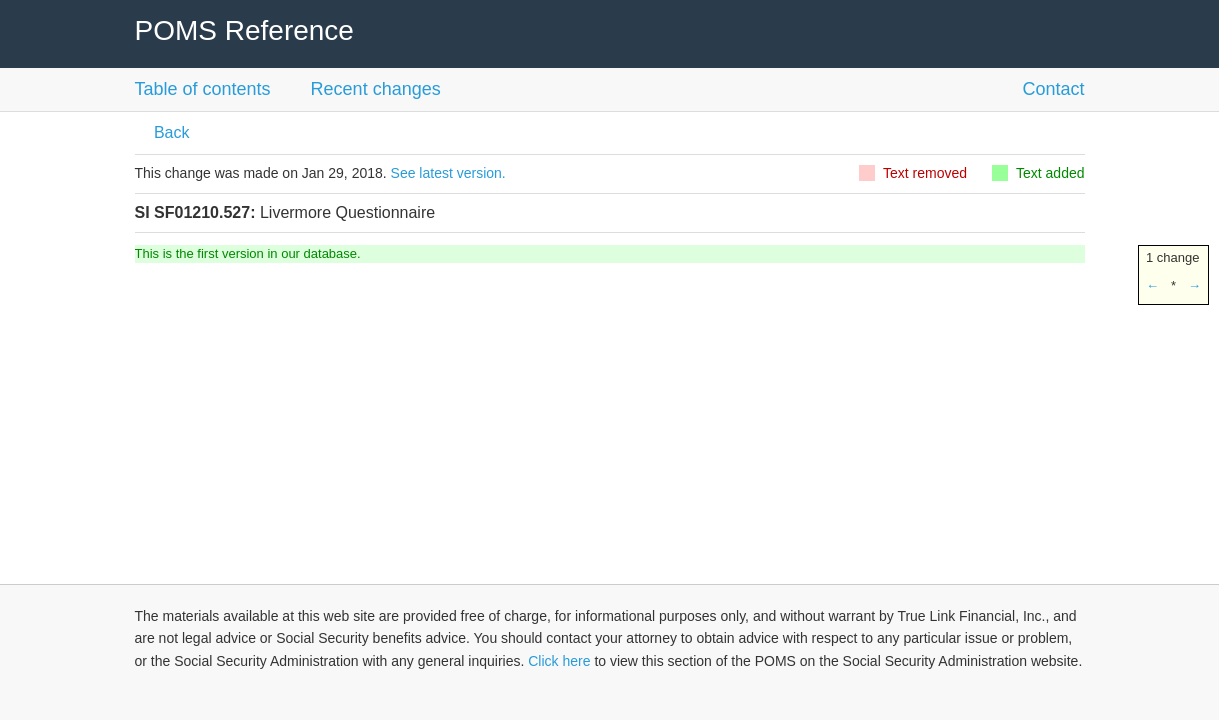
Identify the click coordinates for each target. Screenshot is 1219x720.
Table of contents (203, 89)
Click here (559, 661)
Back (170, 132)
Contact (1053, 89)
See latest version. (448, 173)
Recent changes (376, 89)
